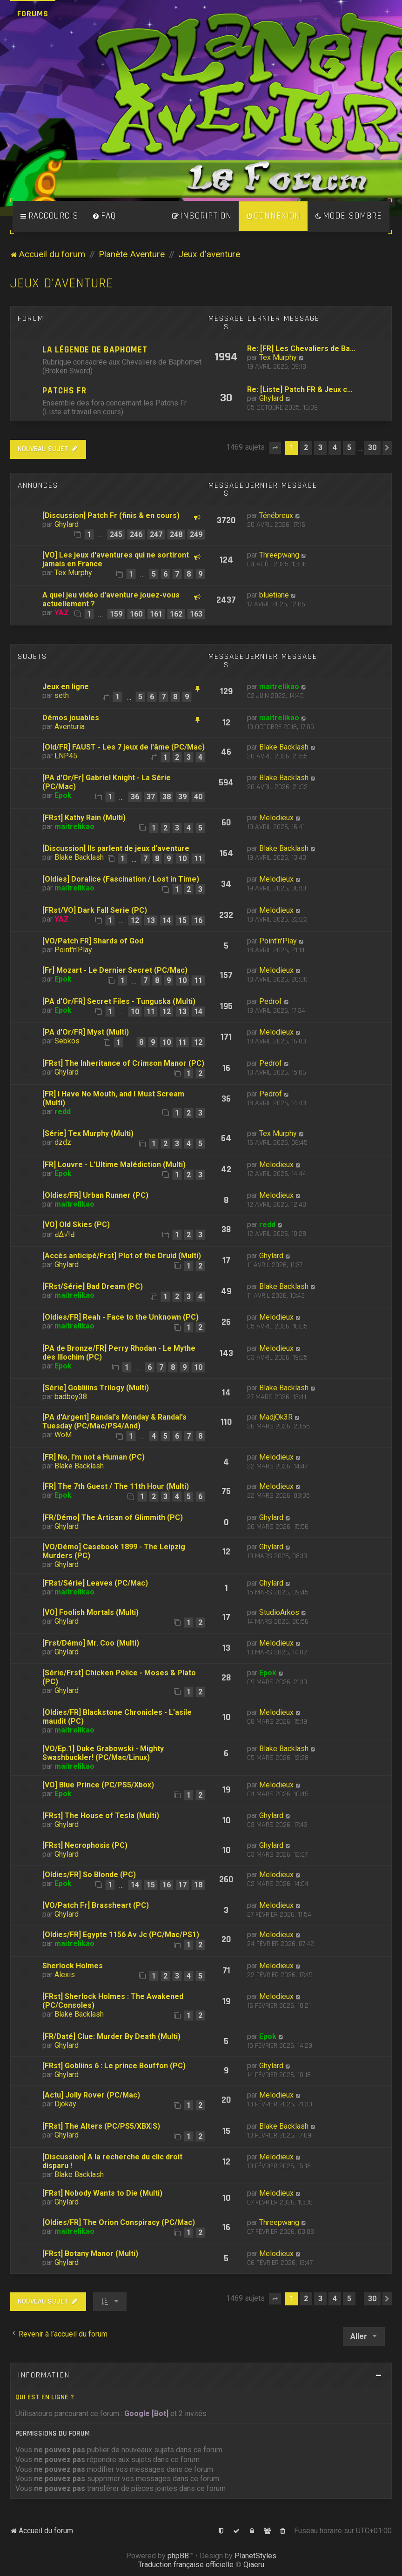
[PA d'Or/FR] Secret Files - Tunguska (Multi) (118, 1001)
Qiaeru (253, 2564)
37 (151, 796)
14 (166, 920)
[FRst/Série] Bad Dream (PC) (92, 1286)
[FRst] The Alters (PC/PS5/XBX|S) (101, 2126)
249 (196, 534)
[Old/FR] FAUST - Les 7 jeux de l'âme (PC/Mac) (123, 747)
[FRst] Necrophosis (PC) (84, 1845)
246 (136, 534)
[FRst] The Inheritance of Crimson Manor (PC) (123, 1063)
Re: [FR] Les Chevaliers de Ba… (301, 348)
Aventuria (69, 726)
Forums (32, 13)
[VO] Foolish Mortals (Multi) (90, 1612)
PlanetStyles (255, 2555)
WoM (63, 1434)
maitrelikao (279, 686)
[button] (275, 447)
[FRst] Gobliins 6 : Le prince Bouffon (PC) (114, 2065)
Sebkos (67, 1040)
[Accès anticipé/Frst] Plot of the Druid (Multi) (121, 1255)
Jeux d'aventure (61, 283)
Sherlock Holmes (72, 1965)
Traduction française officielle (186, 2564)
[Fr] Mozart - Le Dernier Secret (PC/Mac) (115, 970)
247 (156, 534)
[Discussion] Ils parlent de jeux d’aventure (115, 848)
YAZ (61, 612)
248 (176, 534)
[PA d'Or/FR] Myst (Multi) (85, 1032)
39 (182, 796)
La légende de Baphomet (94, 350)
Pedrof (270, 1001)
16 (198, 920)
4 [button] (335, 447)
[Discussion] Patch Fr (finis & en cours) (111, 515)
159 (116, 614)
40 (198, 796)
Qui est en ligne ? (44, 2397)
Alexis (64, 1974)
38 (166, 796)
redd (62, 1111)
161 (156, 614)
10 (182, 858)
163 (196, 614)
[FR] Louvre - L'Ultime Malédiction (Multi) (114, 1164)
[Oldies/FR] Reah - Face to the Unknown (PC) (120, 1317)
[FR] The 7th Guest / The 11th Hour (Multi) (115, 1486)
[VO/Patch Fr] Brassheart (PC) (95, 1905)
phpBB (178, 2555)
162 (176, 614)
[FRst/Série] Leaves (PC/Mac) (95, 1583)
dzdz (62, 1142)
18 (198, 1884)
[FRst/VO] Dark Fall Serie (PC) (94, 910)
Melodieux (276, 817)
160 (136, 614)
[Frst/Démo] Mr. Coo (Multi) (90, 1643)
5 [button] (349, 447)
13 (151, 920)
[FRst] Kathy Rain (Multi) (84, 817)
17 (182, 1884)
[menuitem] (104, 216)
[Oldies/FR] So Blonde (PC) (89, 1874)
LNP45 (65, 755)
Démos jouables (70, 717)
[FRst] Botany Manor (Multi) (90, 2253)
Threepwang (279, 555)
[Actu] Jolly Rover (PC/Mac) (91, 2095)
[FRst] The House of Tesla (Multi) (100, 1815)
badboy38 (70, 1396)
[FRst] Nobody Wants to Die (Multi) (102, 2193)
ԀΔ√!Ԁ (64, 1234)
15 (182, 920)
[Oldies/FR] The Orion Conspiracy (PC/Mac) (118, 2222)
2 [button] (306, 447)
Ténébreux (276, 515)
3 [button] (320, 447)
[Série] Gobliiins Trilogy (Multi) (95, 1387)
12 (135, 920)
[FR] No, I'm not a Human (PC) (93, 1457)
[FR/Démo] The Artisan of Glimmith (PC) (112, 1517)
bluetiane (274, 595)
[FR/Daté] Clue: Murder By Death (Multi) (111, 2036)
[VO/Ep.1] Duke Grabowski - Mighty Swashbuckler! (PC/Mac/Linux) (103, 1753)
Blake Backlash (283, 747)
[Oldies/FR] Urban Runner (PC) (95, 1195)
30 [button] (372, 447)
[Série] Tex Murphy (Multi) (88, 1133)
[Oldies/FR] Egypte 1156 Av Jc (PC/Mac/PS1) (120, 1934)
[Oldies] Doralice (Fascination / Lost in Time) (120, 879)
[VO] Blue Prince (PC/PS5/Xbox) (98, 1784)
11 (198, 858)
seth (61, 695)
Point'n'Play (73, 949)
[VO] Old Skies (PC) (76, 1224)
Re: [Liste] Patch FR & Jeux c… (300, 389)
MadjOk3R (276, 1417)
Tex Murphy (278, 357)
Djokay (65, 2103)
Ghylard (271, 398)
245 (116, 534)
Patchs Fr (64, 391)
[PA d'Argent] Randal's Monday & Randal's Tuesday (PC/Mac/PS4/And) (114, 1421)
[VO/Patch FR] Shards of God (92, 940)
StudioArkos (279, 1612)
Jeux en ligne (65, 686)
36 (135, 796)
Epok (63, 795)
